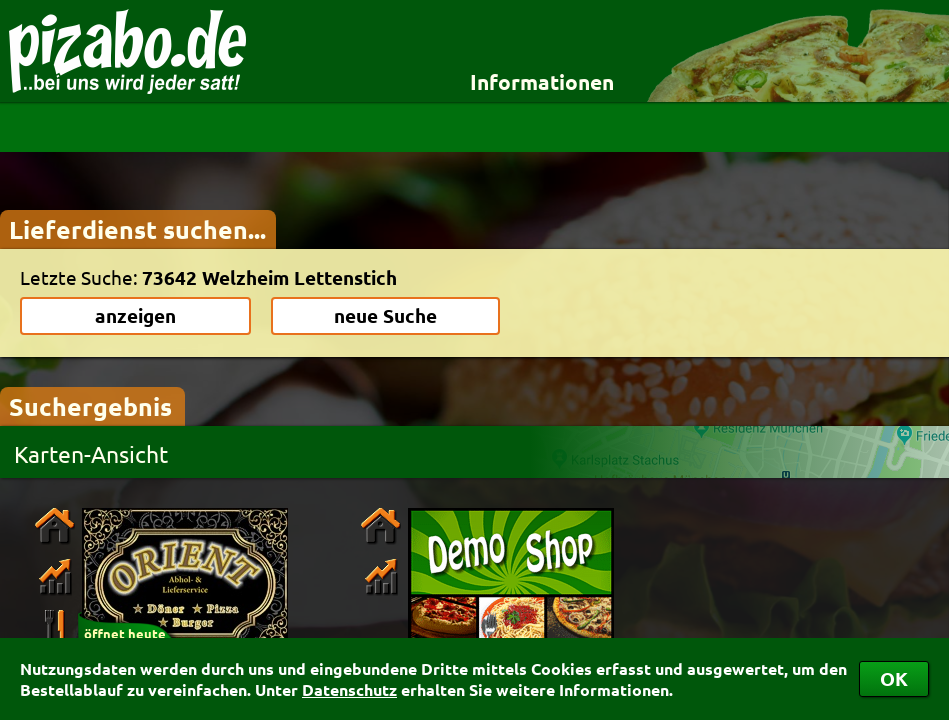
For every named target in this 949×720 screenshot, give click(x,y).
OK (894, 678)
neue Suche (385, 315)
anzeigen (135, 315)
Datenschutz (349, 689)
